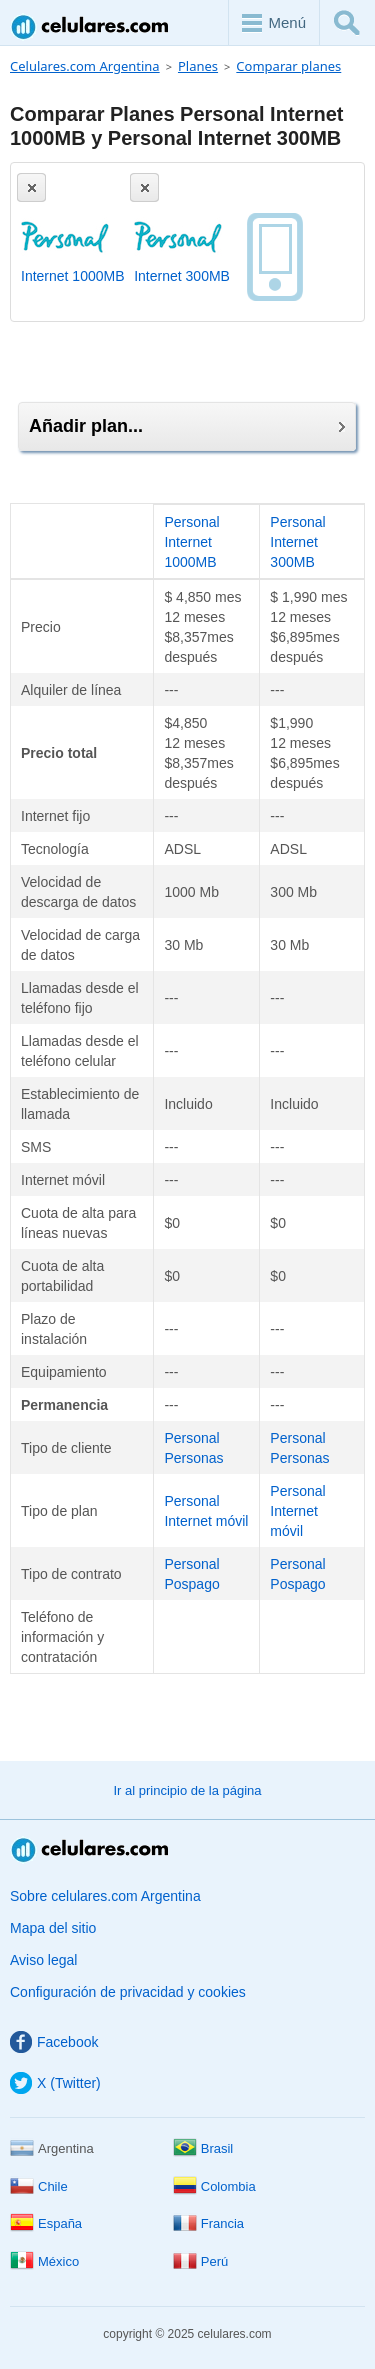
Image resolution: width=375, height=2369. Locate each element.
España (46, 2223)
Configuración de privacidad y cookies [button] (128, 1992)
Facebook (54, 2042)
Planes (198, 66)
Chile (39, 2186)
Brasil (203, 2148)
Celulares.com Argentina (91, 26)
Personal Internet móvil (297, 1511)
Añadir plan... (187, 426)
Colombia (214, 2186)
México (44, 2261)
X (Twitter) (55, 2083)
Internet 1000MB (73, 276)
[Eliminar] (31, 187)
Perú (200, 2261)
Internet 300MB (182, 276)
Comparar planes (288, 66)
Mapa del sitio (53, 1928)
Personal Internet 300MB (297, 542)
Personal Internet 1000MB (191, 542)
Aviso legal (43, 1960)
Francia (208, 2223)
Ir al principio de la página (187, 1790)
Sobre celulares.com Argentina (105, 1896)
